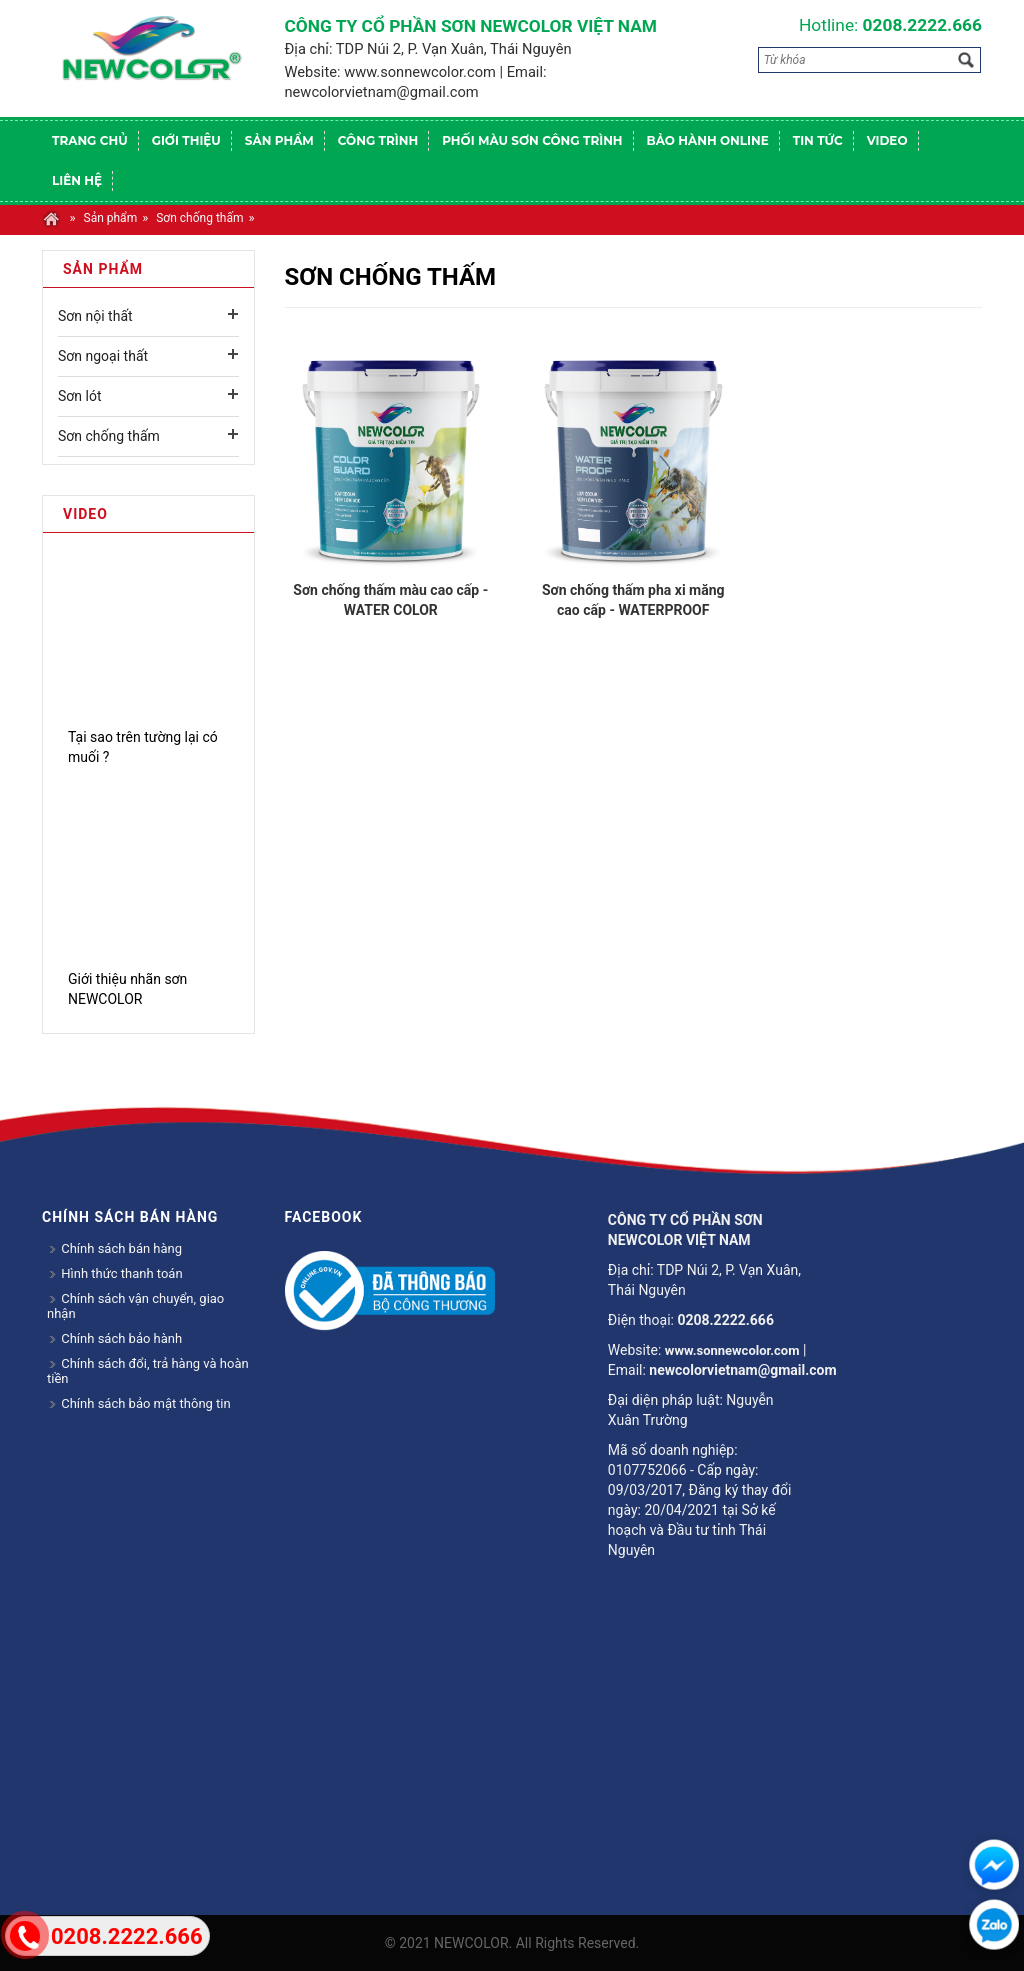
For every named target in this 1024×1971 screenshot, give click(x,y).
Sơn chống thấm (199, 218)
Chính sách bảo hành (114, 1338)
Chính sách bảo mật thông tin (139, 1403)
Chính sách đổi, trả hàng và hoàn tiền (148, 1371)
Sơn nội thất (95, 316)
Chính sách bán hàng (114, 1248)
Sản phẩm (111, 218)
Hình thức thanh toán (115, 1273)
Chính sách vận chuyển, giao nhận (135, 1306)
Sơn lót (80, 396)
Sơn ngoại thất (103, 356)
